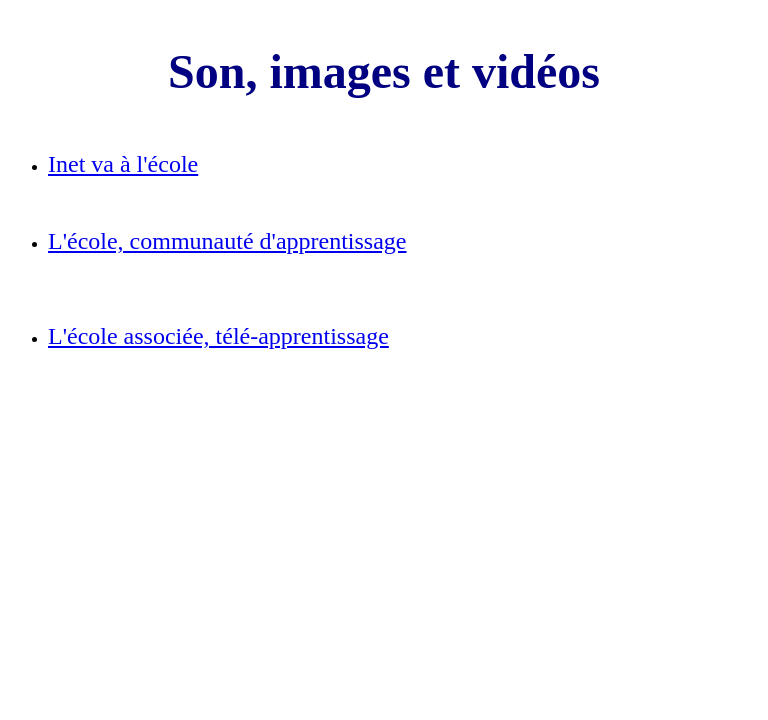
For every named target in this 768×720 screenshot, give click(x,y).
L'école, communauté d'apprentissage (227, 241)
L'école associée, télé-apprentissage (218, 336)
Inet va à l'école (123, 164)
